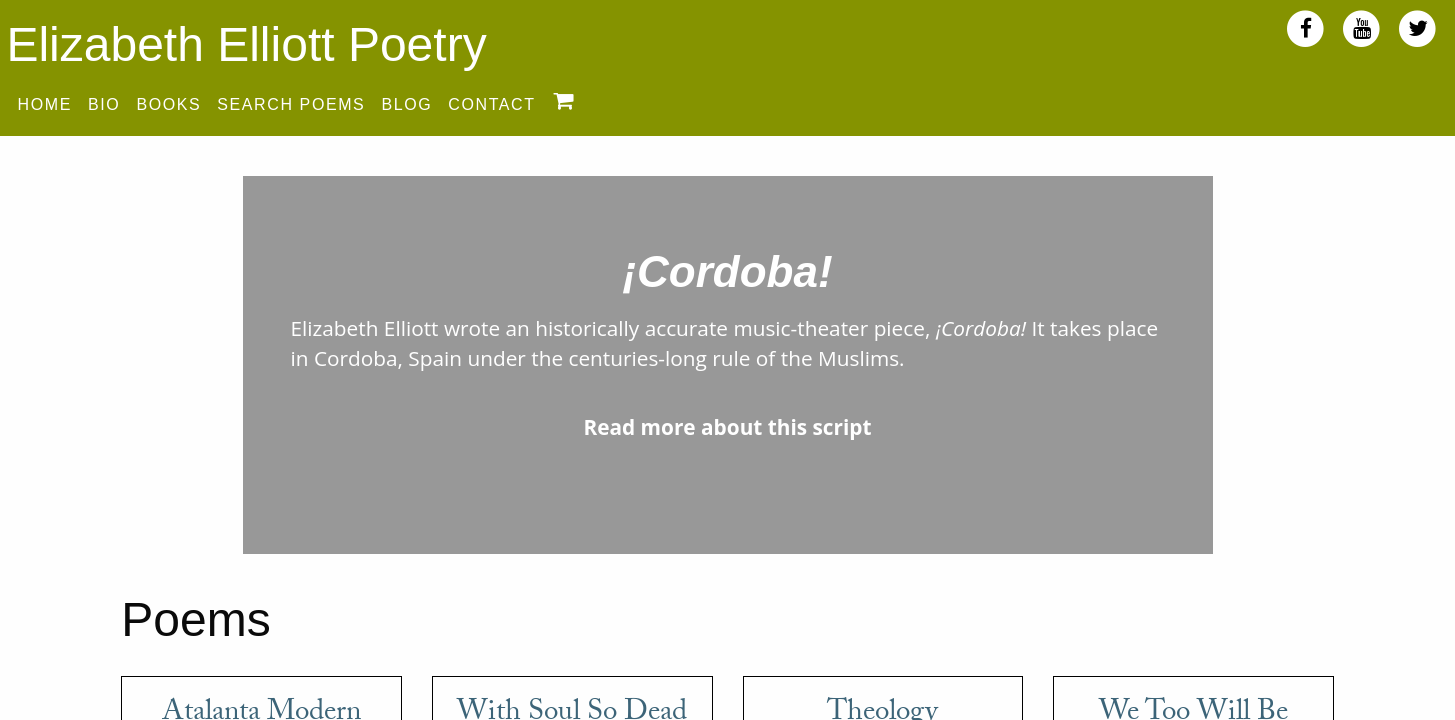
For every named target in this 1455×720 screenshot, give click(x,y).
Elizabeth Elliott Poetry (246, 44)
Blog (406, 104)
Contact (491, 104)
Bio (104, 104)
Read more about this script (727, 427)
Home (45, 104)
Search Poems (291, 104)
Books (168, 104)
